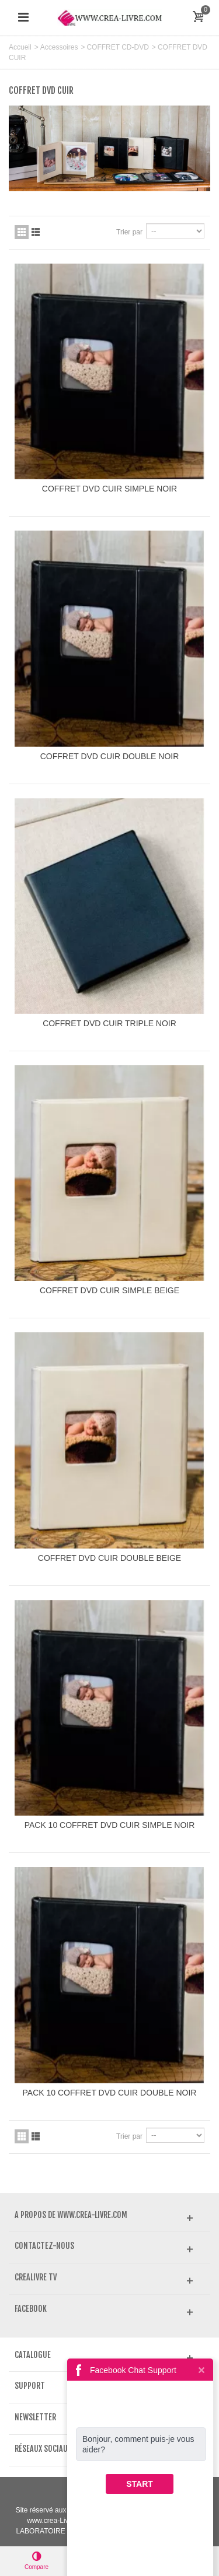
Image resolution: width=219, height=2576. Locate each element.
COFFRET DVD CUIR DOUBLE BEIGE (109, 1558)
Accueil (20, 47)
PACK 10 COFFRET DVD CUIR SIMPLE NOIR (110, 1825)
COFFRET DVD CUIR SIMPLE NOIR (109, 488)
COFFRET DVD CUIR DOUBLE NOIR (109, 756)
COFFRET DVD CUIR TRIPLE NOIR (109, 1023)
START (139, 2484)
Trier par (129, 232)
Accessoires (59, 47)
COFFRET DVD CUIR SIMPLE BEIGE (109, 1290)
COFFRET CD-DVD (117, 47)
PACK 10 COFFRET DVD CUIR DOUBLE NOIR (110, 2092)
